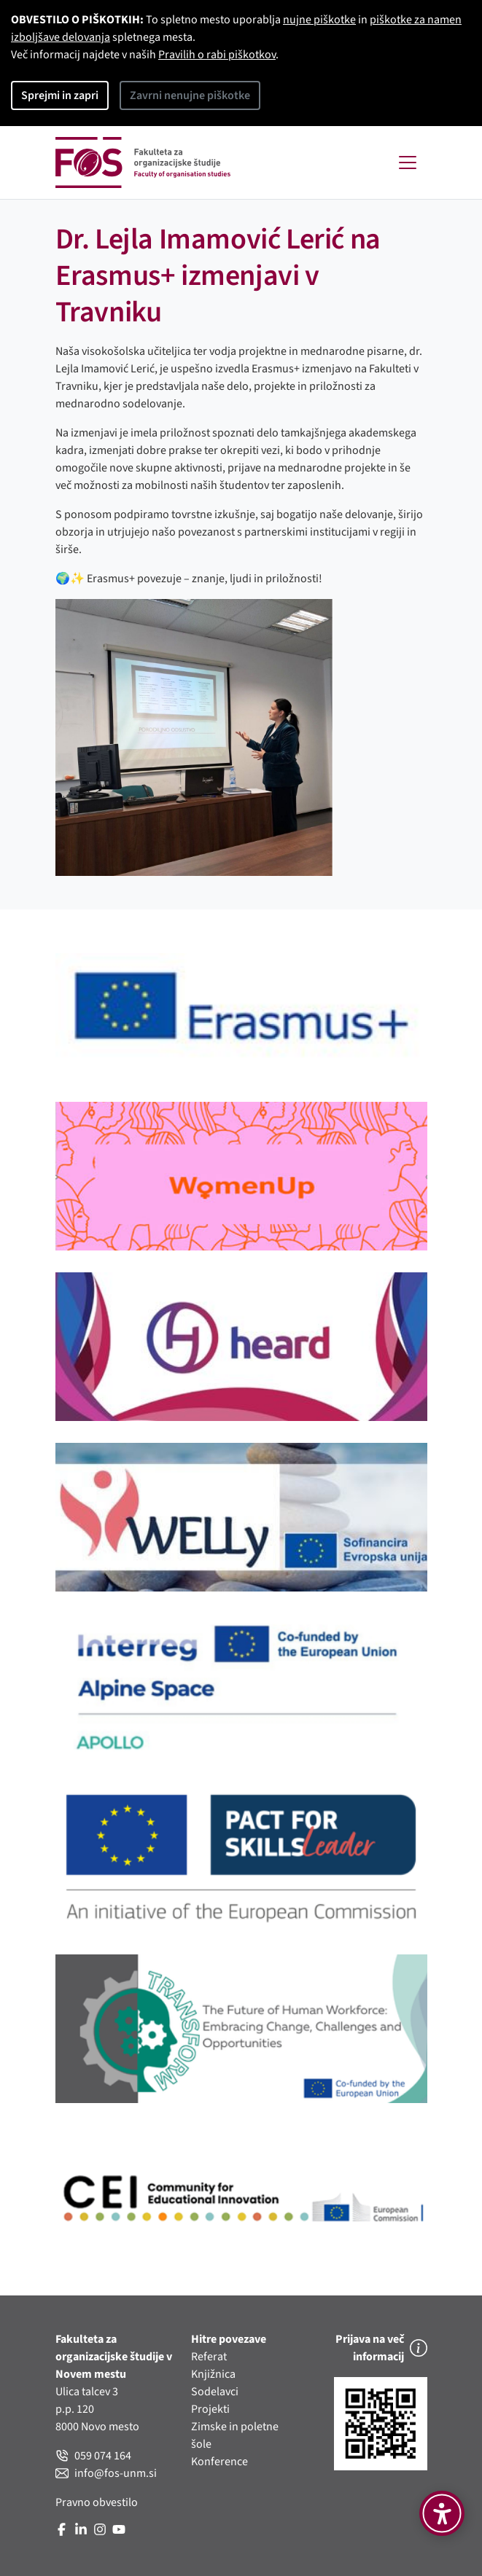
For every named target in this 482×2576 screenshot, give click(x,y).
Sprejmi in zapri (59, 95)
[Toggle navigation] (407, 162)
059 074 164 (93, 2456)
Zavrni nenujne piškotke (190, 95)
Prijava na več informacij (381, 2348)
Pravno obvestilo (96, 2502)
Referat (209, 2357)
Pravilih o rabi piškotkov (217, 55)
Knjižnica (213, 2374)
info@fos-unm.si (106, 2473)
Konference (219, 2462)
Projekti (210, 2409)
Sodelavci (214, 2392)
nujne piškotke (319, 20)
